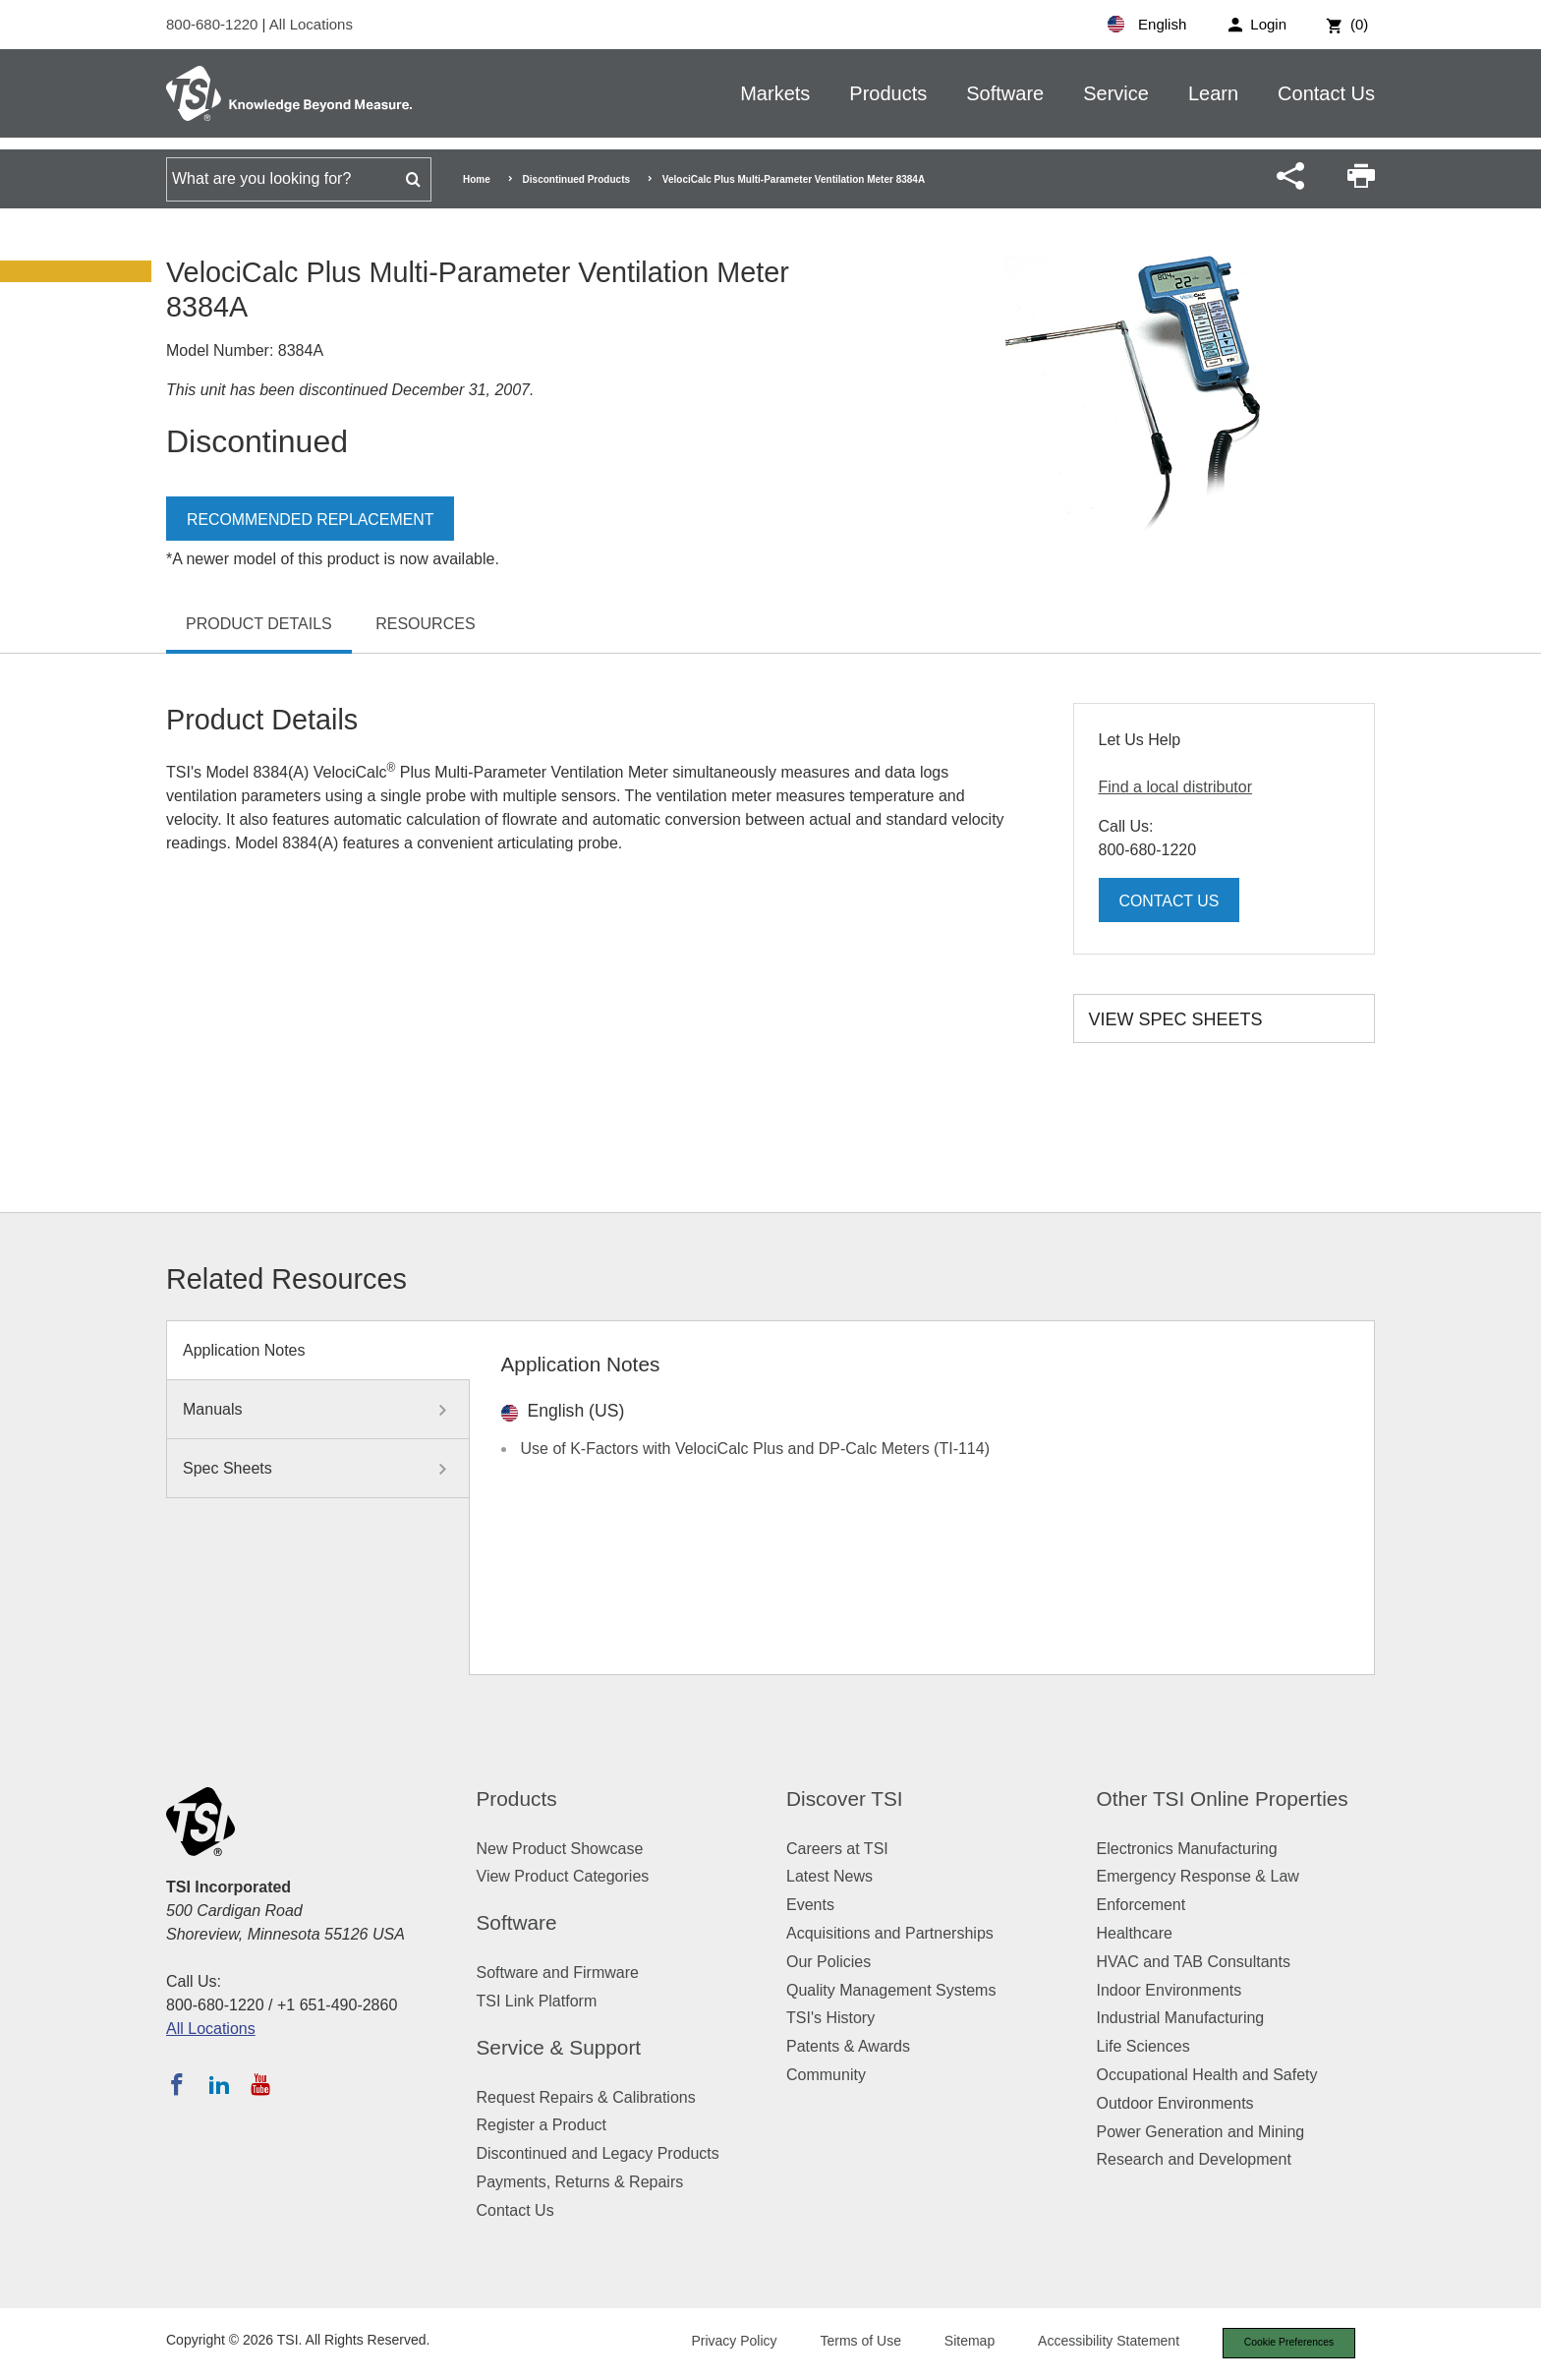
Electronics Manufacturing (1187, 1848)
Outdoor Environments (1175, 2103)
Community (826, 2074)
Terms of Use (851, 2343)
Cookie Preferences (1283, 2344)
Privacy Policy (724, 2343)
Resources (425, 623)
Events (810, 1904)
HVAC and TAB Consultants (1193, 1961)
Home (476, 179)
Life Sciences (1143, 2046)
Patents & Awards (848, 2046)
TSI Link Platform (537, 2001)
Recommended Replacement (311, 519)
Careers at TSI (837, 1848)
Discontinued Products (576, 179)
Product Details (259, 623)
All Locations (311, 24)
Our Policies (828, 1961)
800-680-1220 (214, 24)
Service (1116, 93)
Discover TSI (844, 1798)
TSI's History (830, 2017)
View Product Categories (563, 1876)
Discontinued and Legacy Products (598, 2153)
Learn (1213, 93)
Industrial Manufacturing (1181, 2017)
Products (888, 93)
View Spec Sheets (1176, 1019)
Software (1005, 93)
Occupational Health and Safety (1207, 2074)
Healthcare (1134, 1933)
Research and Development (1194, 2159)
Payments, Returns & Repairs (580, 2182)
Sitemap (960, 2343)
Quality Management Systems (891, 1990)
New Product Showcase (560, 1848)
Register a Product (542, 2125)
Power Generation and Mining (1201, 2131)
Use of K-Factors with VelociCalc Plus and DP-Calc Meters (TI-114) (755, 1448)
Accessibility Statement (1099, 2343)
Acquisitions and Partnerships (890, 1933)
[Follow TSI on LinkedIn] (219, 2084)
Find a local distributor (1176, 787)
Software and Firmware (558, 1972)
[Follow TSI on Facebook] (177, 2084)
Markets (775, 93)
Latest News (829, 1876)
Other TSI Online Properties (1222, 1798)
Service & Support (559, 2047)
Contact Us (1326, 93)
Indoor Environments (1169, 1990)
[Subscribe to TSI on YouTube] (260, 2084)
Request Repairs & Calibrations (586, 2097)
